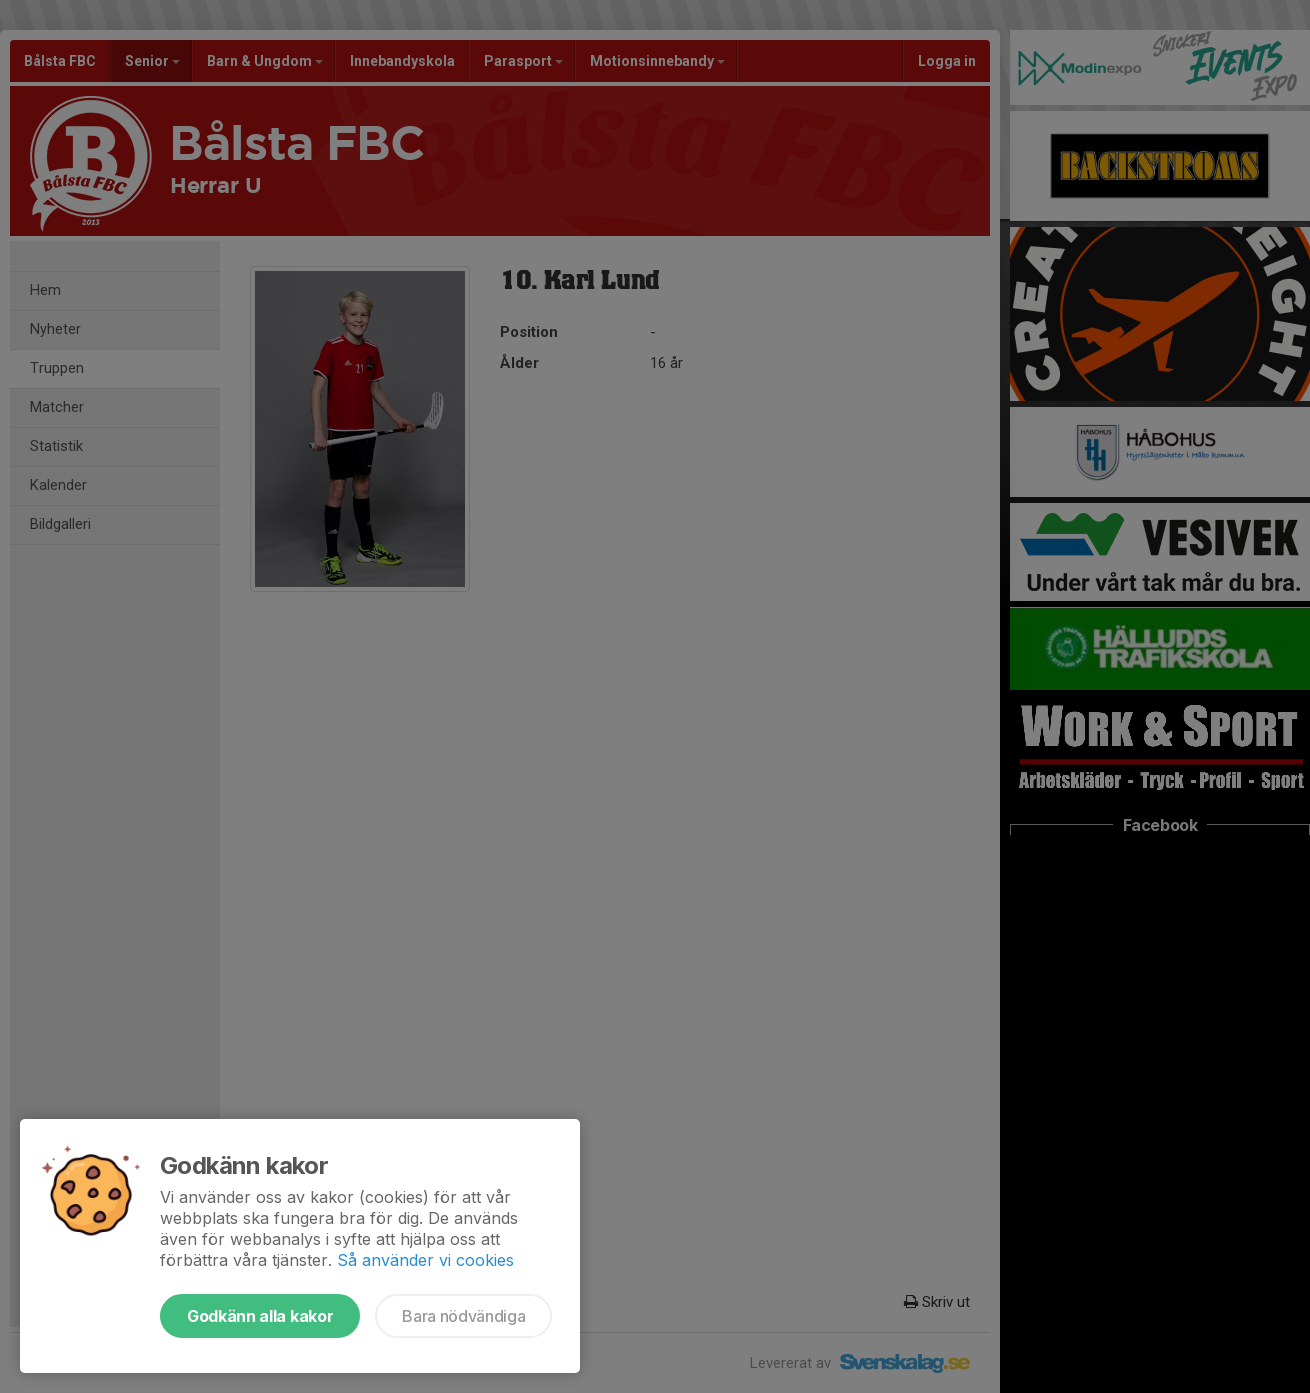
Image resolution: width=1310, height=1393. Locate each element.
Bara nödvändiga (463, 1316)
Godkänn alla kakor (260, 1316)
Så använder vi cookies (425, 1260)
